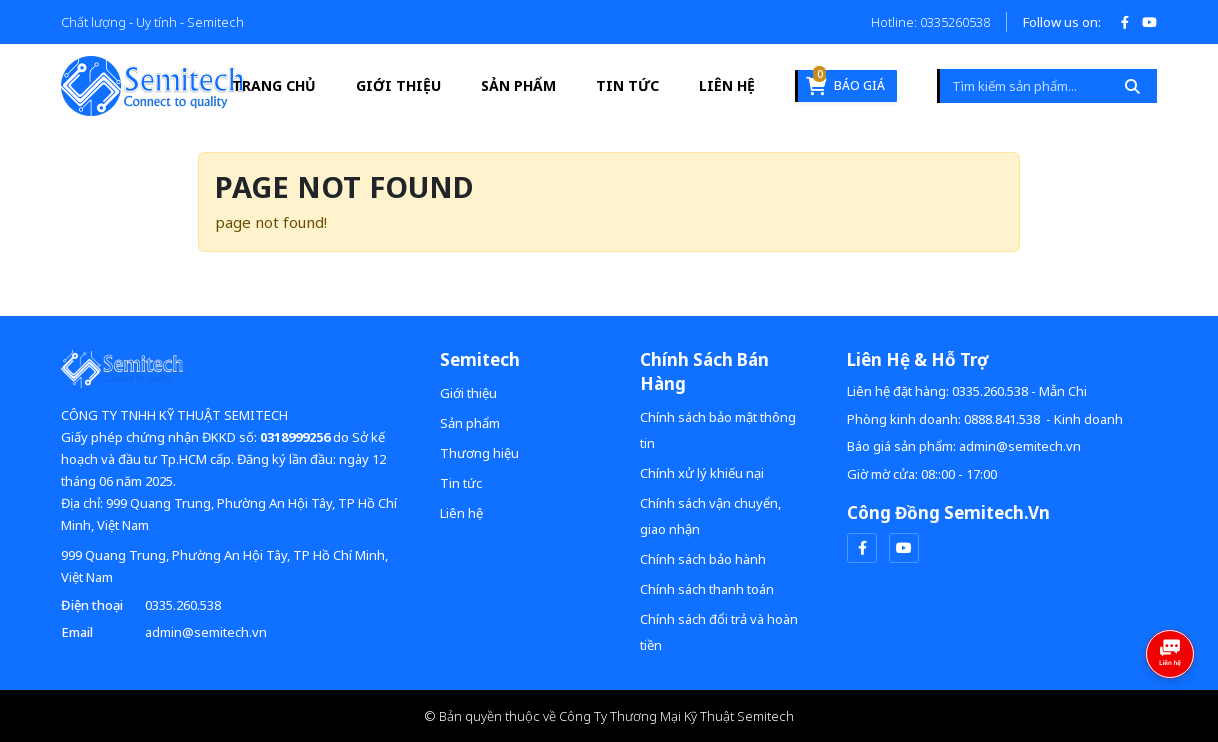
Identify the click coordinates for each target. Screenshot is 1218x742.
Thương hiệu (479, 453)
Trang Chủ (274, 85)
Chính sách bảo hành (703, 559)
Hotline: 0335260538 (930, 22)
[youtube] (904, 548)
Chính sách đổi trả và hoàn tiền (719, 632)
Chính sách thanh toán (707, 589)
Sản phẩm (518, 85)
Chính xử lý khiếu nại (702, 473)
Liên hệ (727, 85)
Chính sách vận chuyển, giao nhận (710, 516)
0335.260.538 (183, 605)
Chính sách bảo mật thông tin (718, 430)
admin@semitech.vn (206, 632)
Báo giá (845, 82)
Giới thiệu (398, 85)
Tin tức (627, 85)
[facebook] (862, 548)
